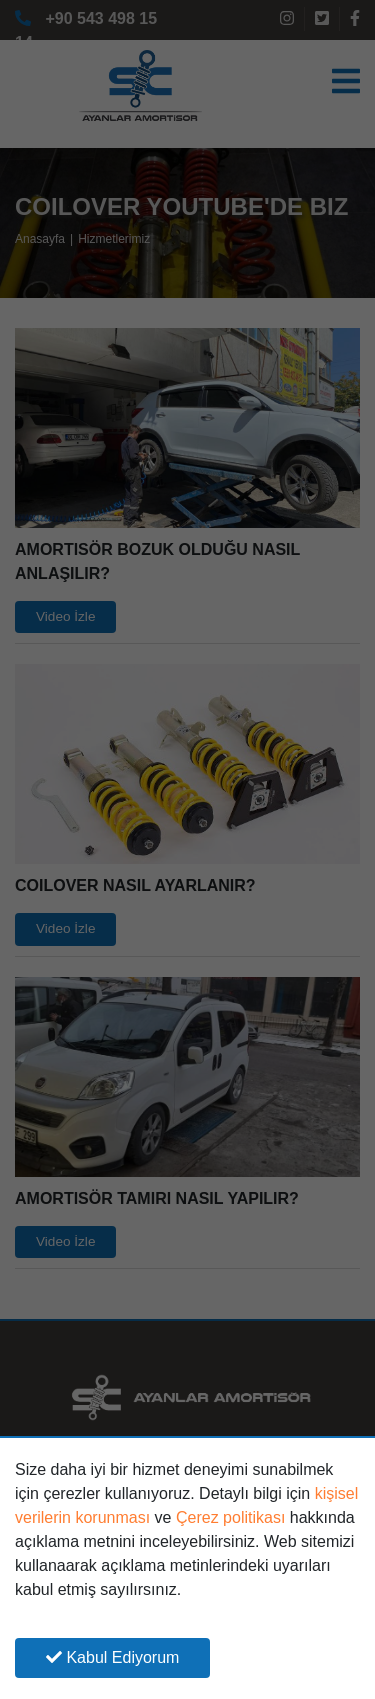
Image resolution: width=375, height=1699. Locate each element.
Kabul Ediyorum (112, 1657)
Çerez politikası (230, 1517)
